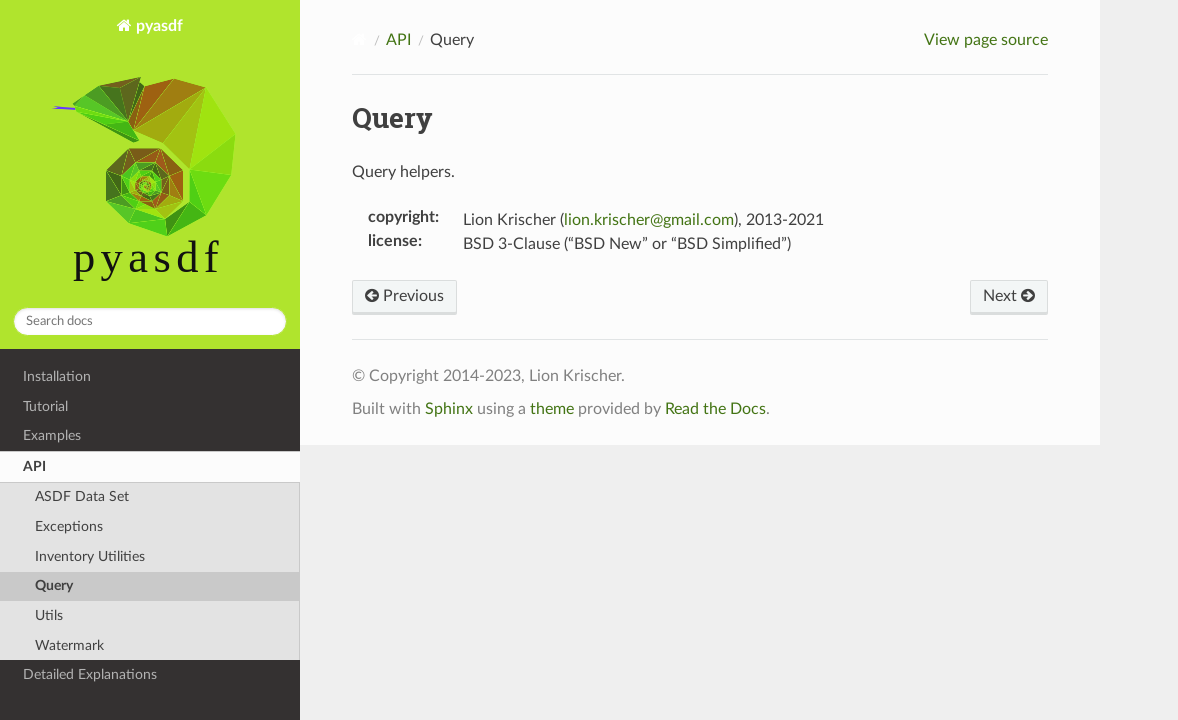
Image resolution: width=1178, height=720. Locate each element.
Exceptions (69, 526)
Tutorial (45, 406)
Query (54, 585)
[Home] (359, 39)
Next (1009, 296)
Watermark (69, 645)
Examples (52, 435)
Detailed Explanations (90, 674)
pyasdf (150, 154)
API (34, 466)
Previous (404, 296)
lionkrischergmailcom (649, 220)
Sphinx (449, 409)
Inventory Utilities (90, 556)
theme (552, 409)
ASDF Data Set (82, 496)
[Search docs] (150, 321)
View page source (986, 40)
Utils (49, 615)
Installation (57, 376)
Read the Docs (715, 409)
